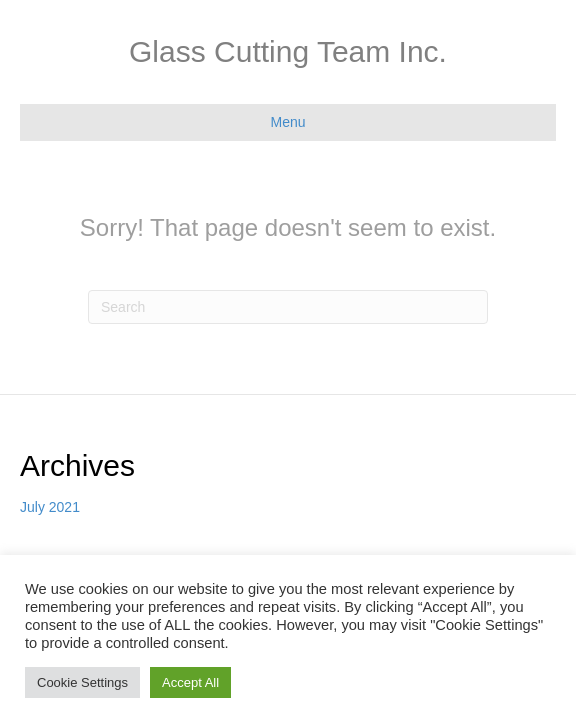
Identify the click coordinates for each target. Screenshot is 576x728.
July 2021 (50, 507)
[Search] (288, 307)
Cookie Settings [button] (82, 682)
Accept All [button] (190, 682)
